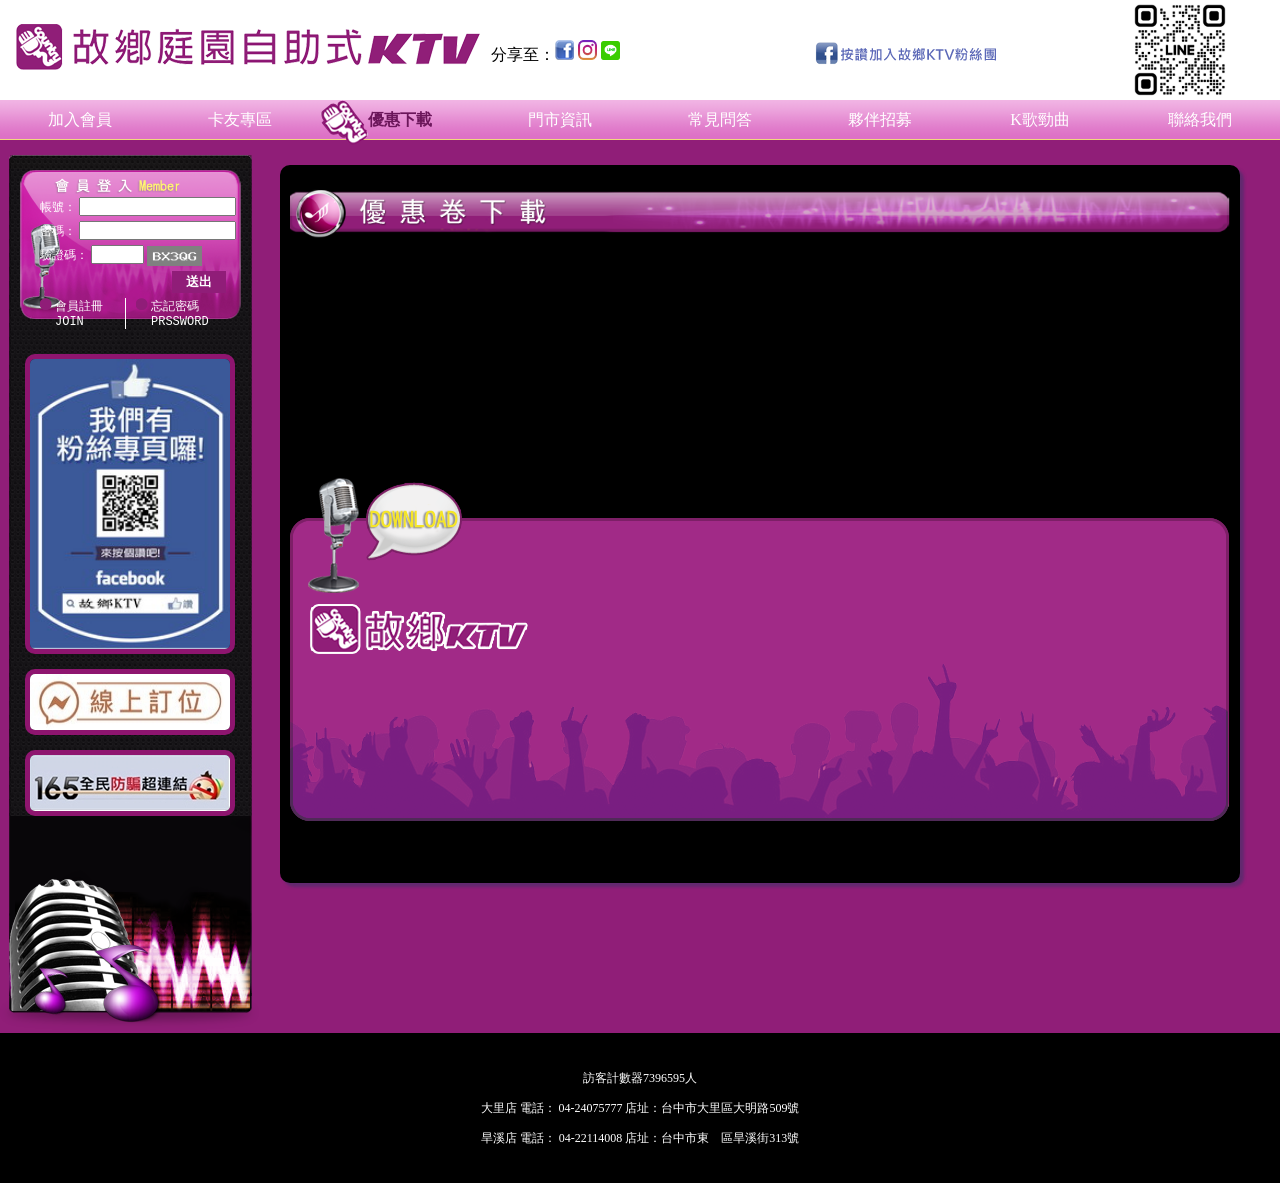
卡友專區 (240, 119)
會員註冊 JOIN (79, 315)
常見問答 (720, 119)
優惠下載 (400, 119)
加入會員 (80, 119)
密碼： (58, 231)
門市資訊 (560, 119)
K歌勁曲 (1040, 119)
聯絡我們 (1200, 119)
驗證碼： (64, 255)
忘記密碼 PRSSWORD (180, 315)
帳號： (58, 207)
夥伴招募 (880, 119)
